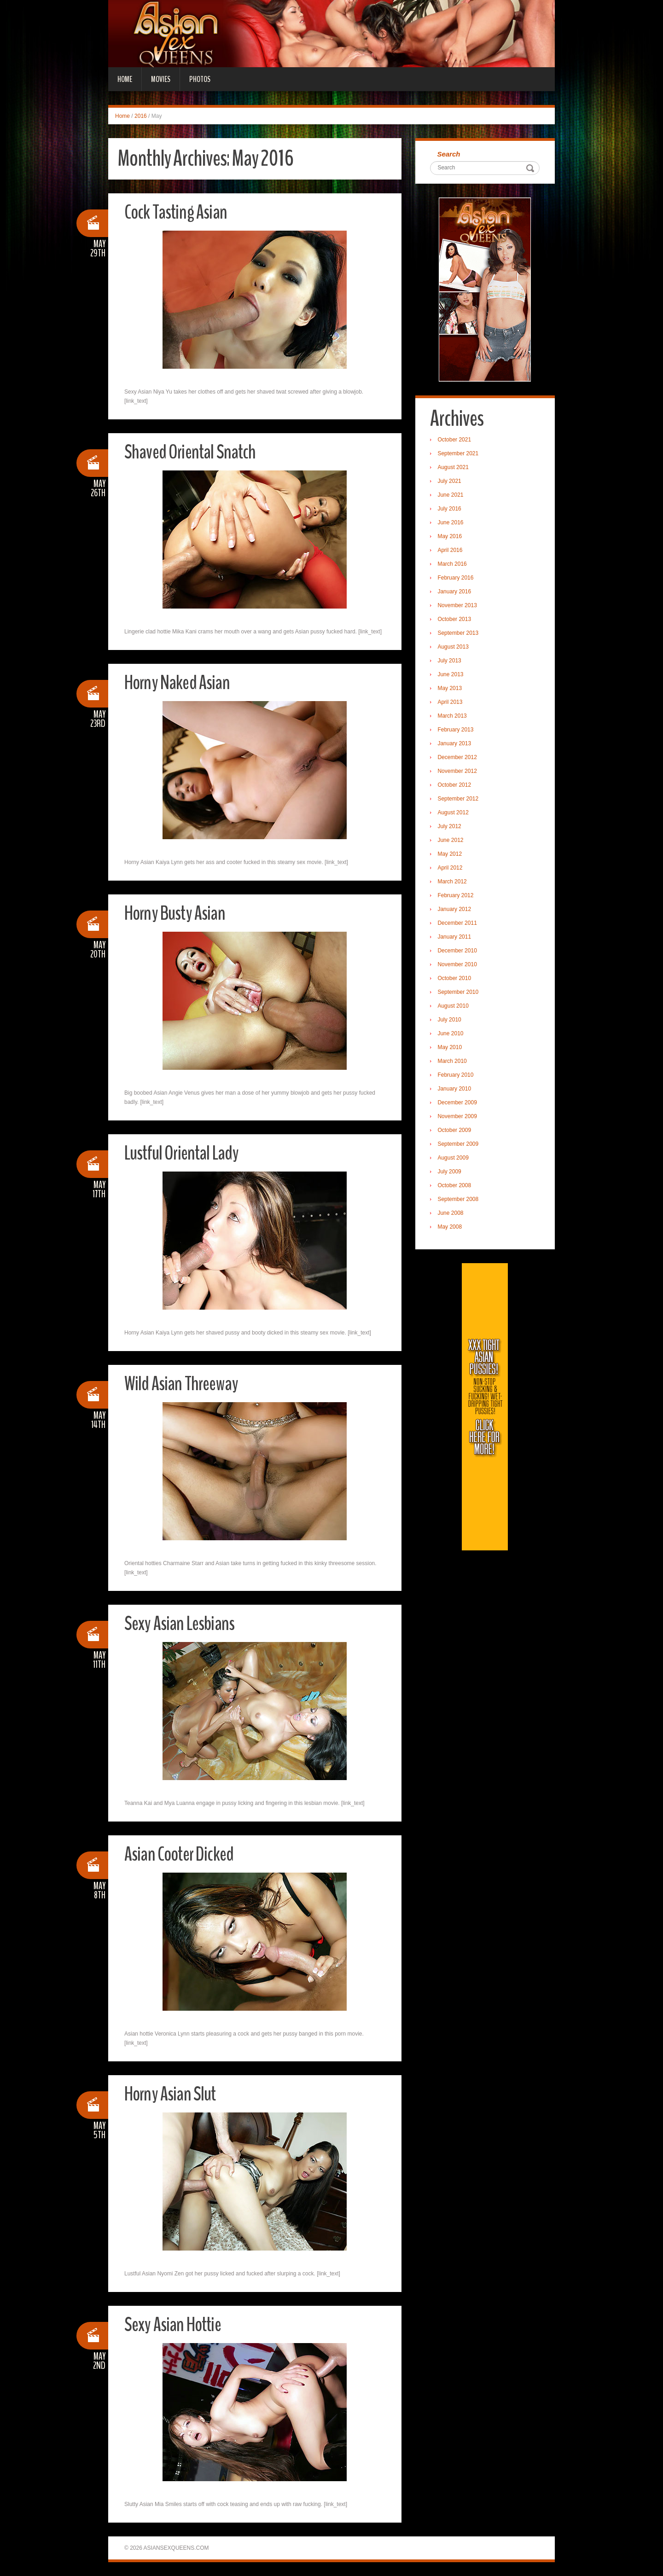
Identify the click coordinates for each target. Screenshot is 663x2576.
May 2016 (451, 537)
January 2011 (455, 937)
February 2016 (457, 578)
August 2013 (454, 647)
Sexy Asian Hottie (174, 2324)
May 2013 (451, 689)
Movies (160, 79)
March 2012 (453, 882)
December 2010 (458, 951)
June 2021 (452, 496)
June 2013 (452, 675)
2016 (140, 116)
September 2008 (459, 1200)
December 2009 (458, 1103)
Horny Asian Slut (171, 2094)
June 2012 (452, 841)
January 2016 (455, 592)
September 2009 (459, 1145)
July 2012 (450, 827)
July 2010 (450, 1020)
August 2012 (454, 813)
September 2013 (459, 634)
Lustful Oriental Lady (184, 1153)
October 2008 (455, 1186)
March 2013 (453, 717)
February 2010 (457, 1076)
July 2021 (450, 482)
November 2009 (458, 1117)
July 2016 (450, 509)
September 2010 (459, 993)
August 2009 (454, 1158)
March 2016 (453, 565)
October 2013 (455, 620)
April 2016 (451, 551)
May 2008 (451, 1227)
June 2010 (452, 1034)
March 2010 (453, 1062)
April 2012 (451, 868)
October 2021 (455, 440)
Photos (199, 79)
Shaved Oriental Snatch (191, 452)
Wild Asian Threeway (183, 1383)
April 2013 (451, 703)
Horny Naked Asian (179, 682)
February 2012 (457, 896)
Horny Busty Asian (177, 913)
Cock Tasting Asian (177, 212)
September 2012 (459, 799)
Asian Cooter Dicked (181, 1854)
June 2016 (452, 523)
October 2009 (455, 1131)
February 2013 (457, 730)
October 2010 (455, 979)
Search (449, 154)
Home (124, 79)
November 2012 (458, 772)
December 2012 (458, 758)
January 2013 (455, 744)
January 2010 (455, 1089)
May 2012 (451, 855)
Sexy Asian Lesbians (181, 1623)
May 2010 (451, 1048)
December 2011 (458, 924)
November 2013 (458, 606)
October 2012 (455, 786)
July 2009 (450, 1172)
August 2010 (454, 1007)
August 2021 (454, 468)
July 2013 (450, 661)
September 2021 (459, 454)
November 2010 (458, 965)
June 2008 (452, 1214)
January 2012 (455, 910)
